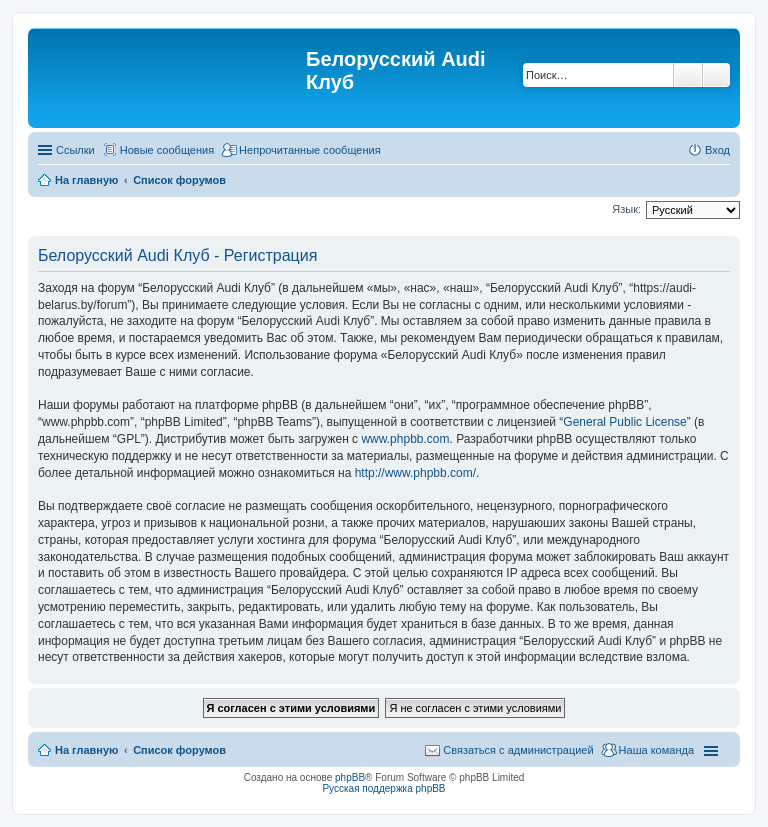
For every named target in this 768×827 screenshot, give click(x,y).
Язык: (626, 209)
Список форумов (179, 750)
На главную (86, 750)
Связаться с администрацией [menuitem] (518, 750)
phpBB (350, 777)
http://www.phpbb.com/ (415, 473)
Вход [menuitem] (717, 150)
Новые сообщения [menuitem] (167, 150)
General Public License (624, 422)
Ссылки (75, 150)
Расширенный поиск (716, 75)
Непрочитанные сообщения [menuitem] (310, 150)
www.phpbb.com (405, 439)
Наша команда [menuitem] (656, 750)
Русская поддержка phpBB (383, 788)
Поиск (688, 75)
